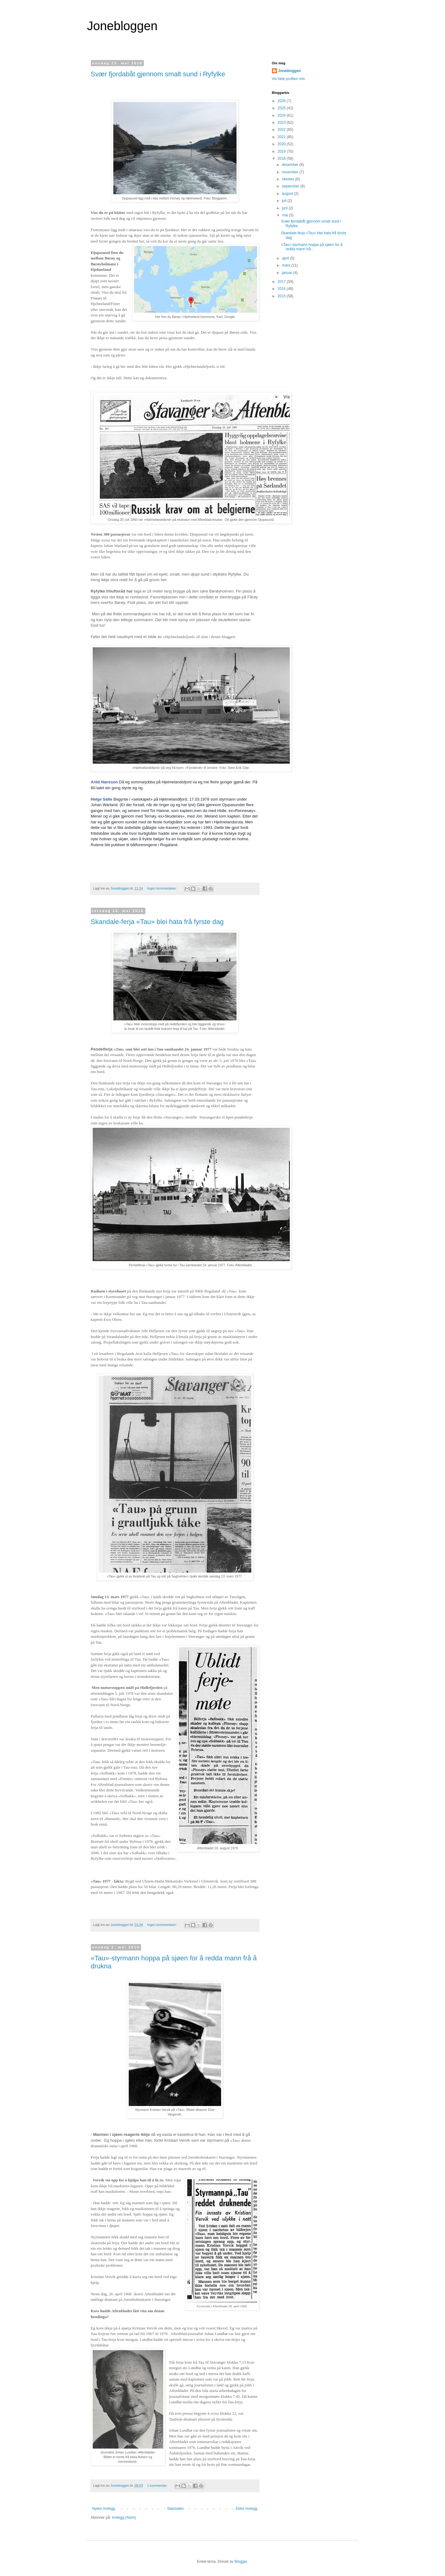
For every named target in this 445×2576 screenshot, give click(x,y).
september (291, 186)
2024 (282, 115)
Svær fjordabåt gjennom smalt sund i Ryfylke (158, 74)
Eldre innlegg (246, 2508)
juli (284, 201)
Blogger (241, 2561)
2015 (282, 296)
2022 (282, 129)
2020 (282, 144)
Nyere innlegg (103, 2508)
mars (286, 265)
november (290, 172)
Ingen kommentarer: (162, 888)
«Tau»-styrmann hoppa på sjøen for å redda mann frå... (311, 247)
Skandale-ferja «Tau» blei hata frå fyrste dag (157, 922)
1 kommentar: (157, 2485)
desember (290, 165)
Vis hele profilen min (288, 79)
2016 (282, 289)
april (286, 258)
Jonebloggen (122, 26)
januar (287, 273)
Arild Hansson (104, 782)
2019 (282, 151)
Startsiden (175, 2508)
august (288, 193)
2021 (282, 137)
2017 (282, 281)
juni (285, 208)
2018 (282, 158)
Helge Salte (101, 799)
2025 (282, 108)
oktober (288, 179)
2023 (282, 122)
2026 (282, 101)
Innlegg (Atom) (124, 2517)
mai (285, 215)
